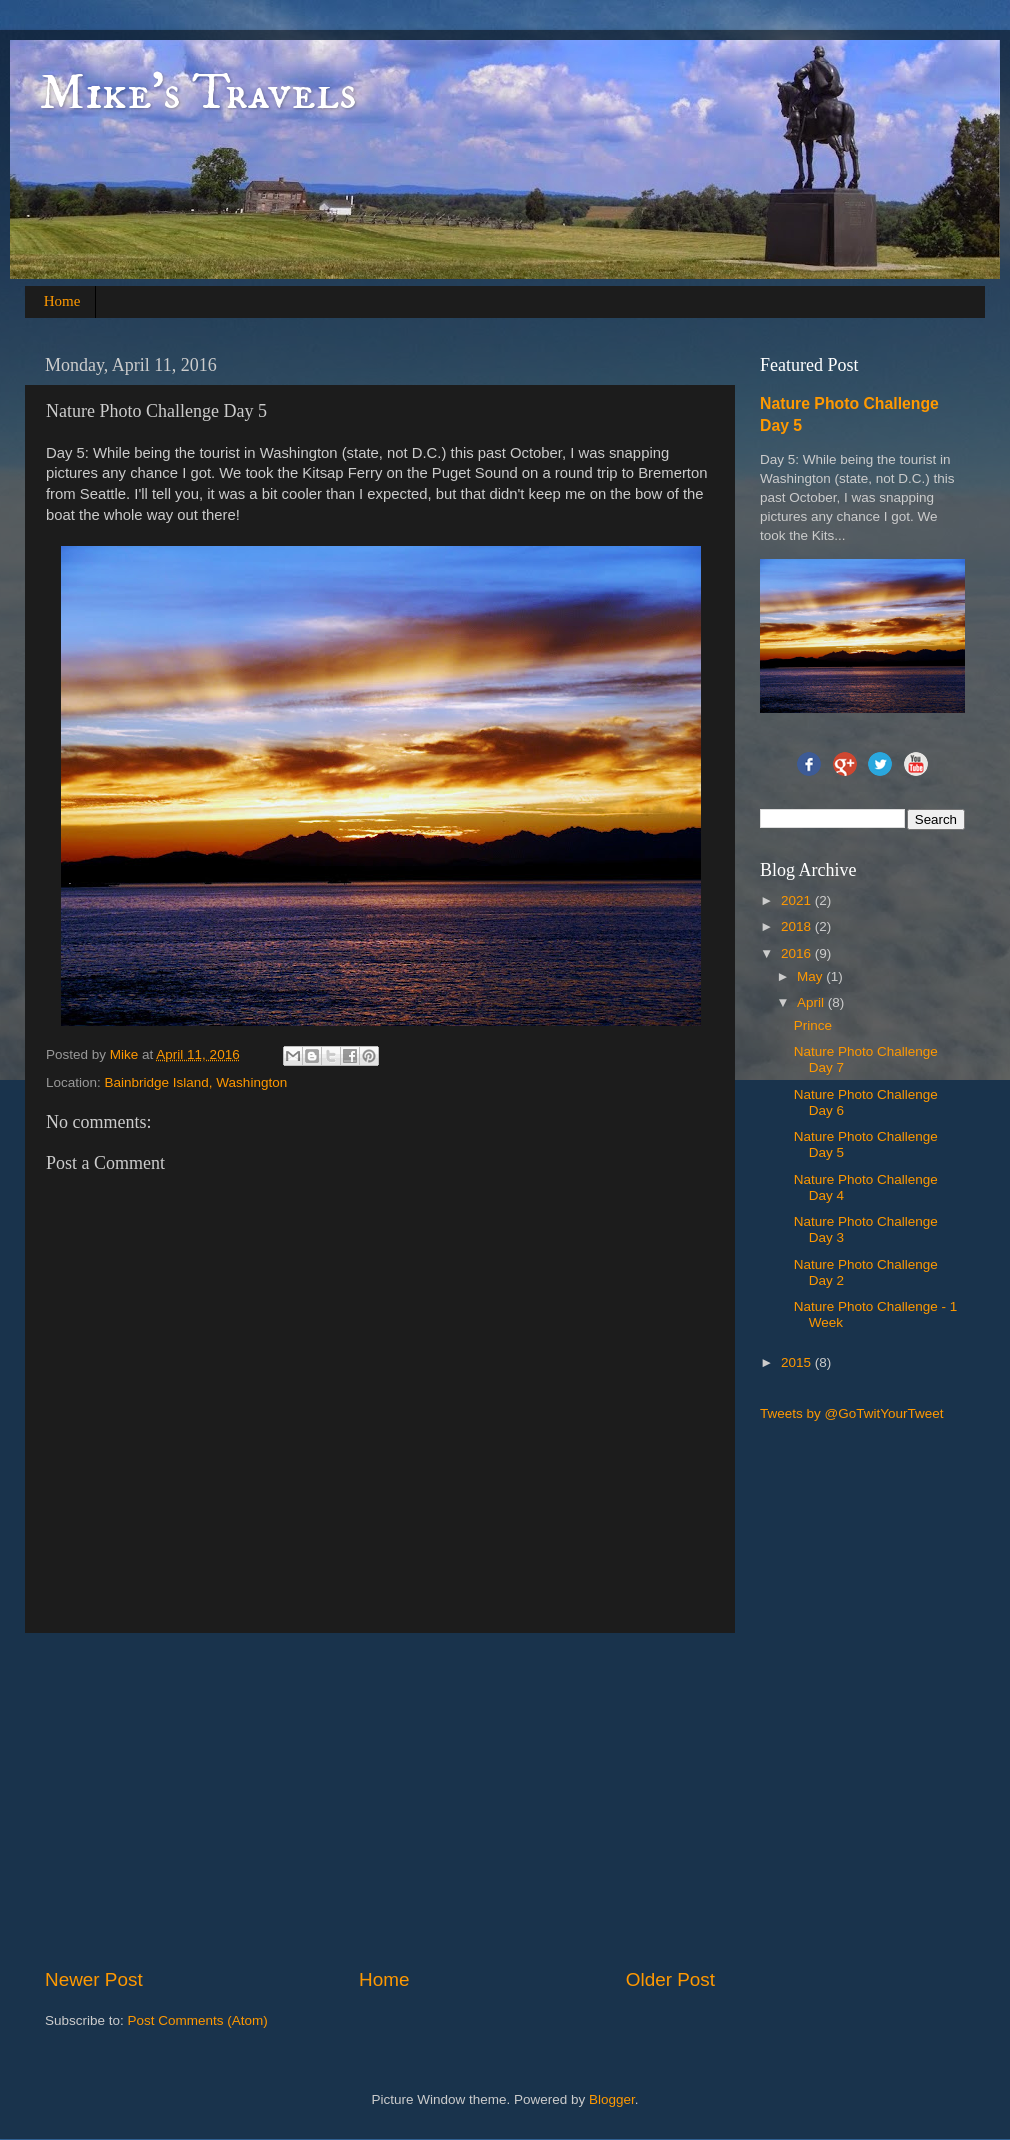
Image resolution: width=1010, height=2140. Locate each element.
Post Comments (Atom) (198, 2020)
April (812, 1002)
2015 (798, 1362)
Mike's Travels (198, 93)
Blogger (612, 2099)
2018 (798, 926)
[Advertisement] (406, 1800)
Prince (813, 1025)
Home (62, 301)
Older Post (670, 1979)
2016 (798, 953)
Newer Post (94, 1979)
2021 (798, 900)
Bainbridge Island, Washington (196, 1082)
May (811, 976)
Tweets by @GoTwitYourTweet (852, 1413)
